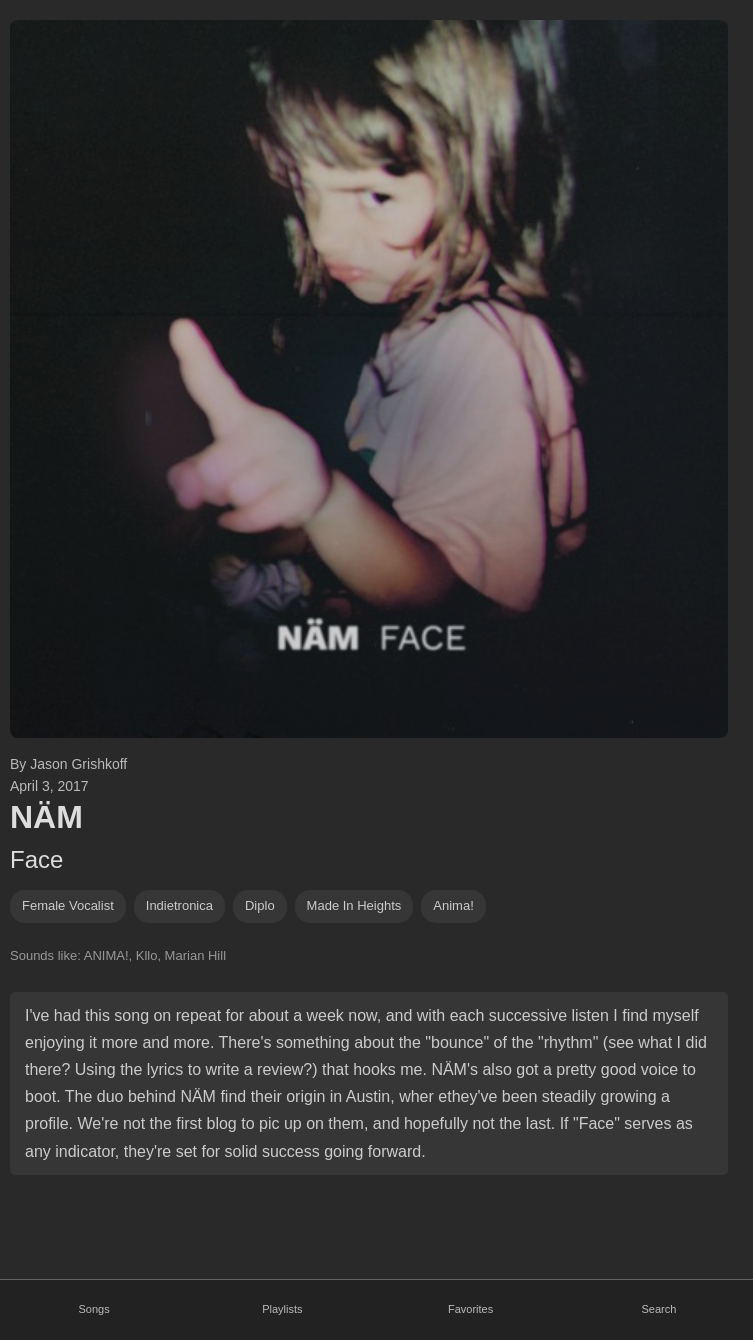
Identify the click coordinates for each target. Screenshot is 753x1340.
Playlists (282, 1309)
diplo (260, 905)
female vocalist (68, 905)
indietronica (179, 905)
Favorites (470, 1309)
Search (658, 1309)
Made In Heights (354, 905)
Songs (94, 1309)
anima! (453, 905)
